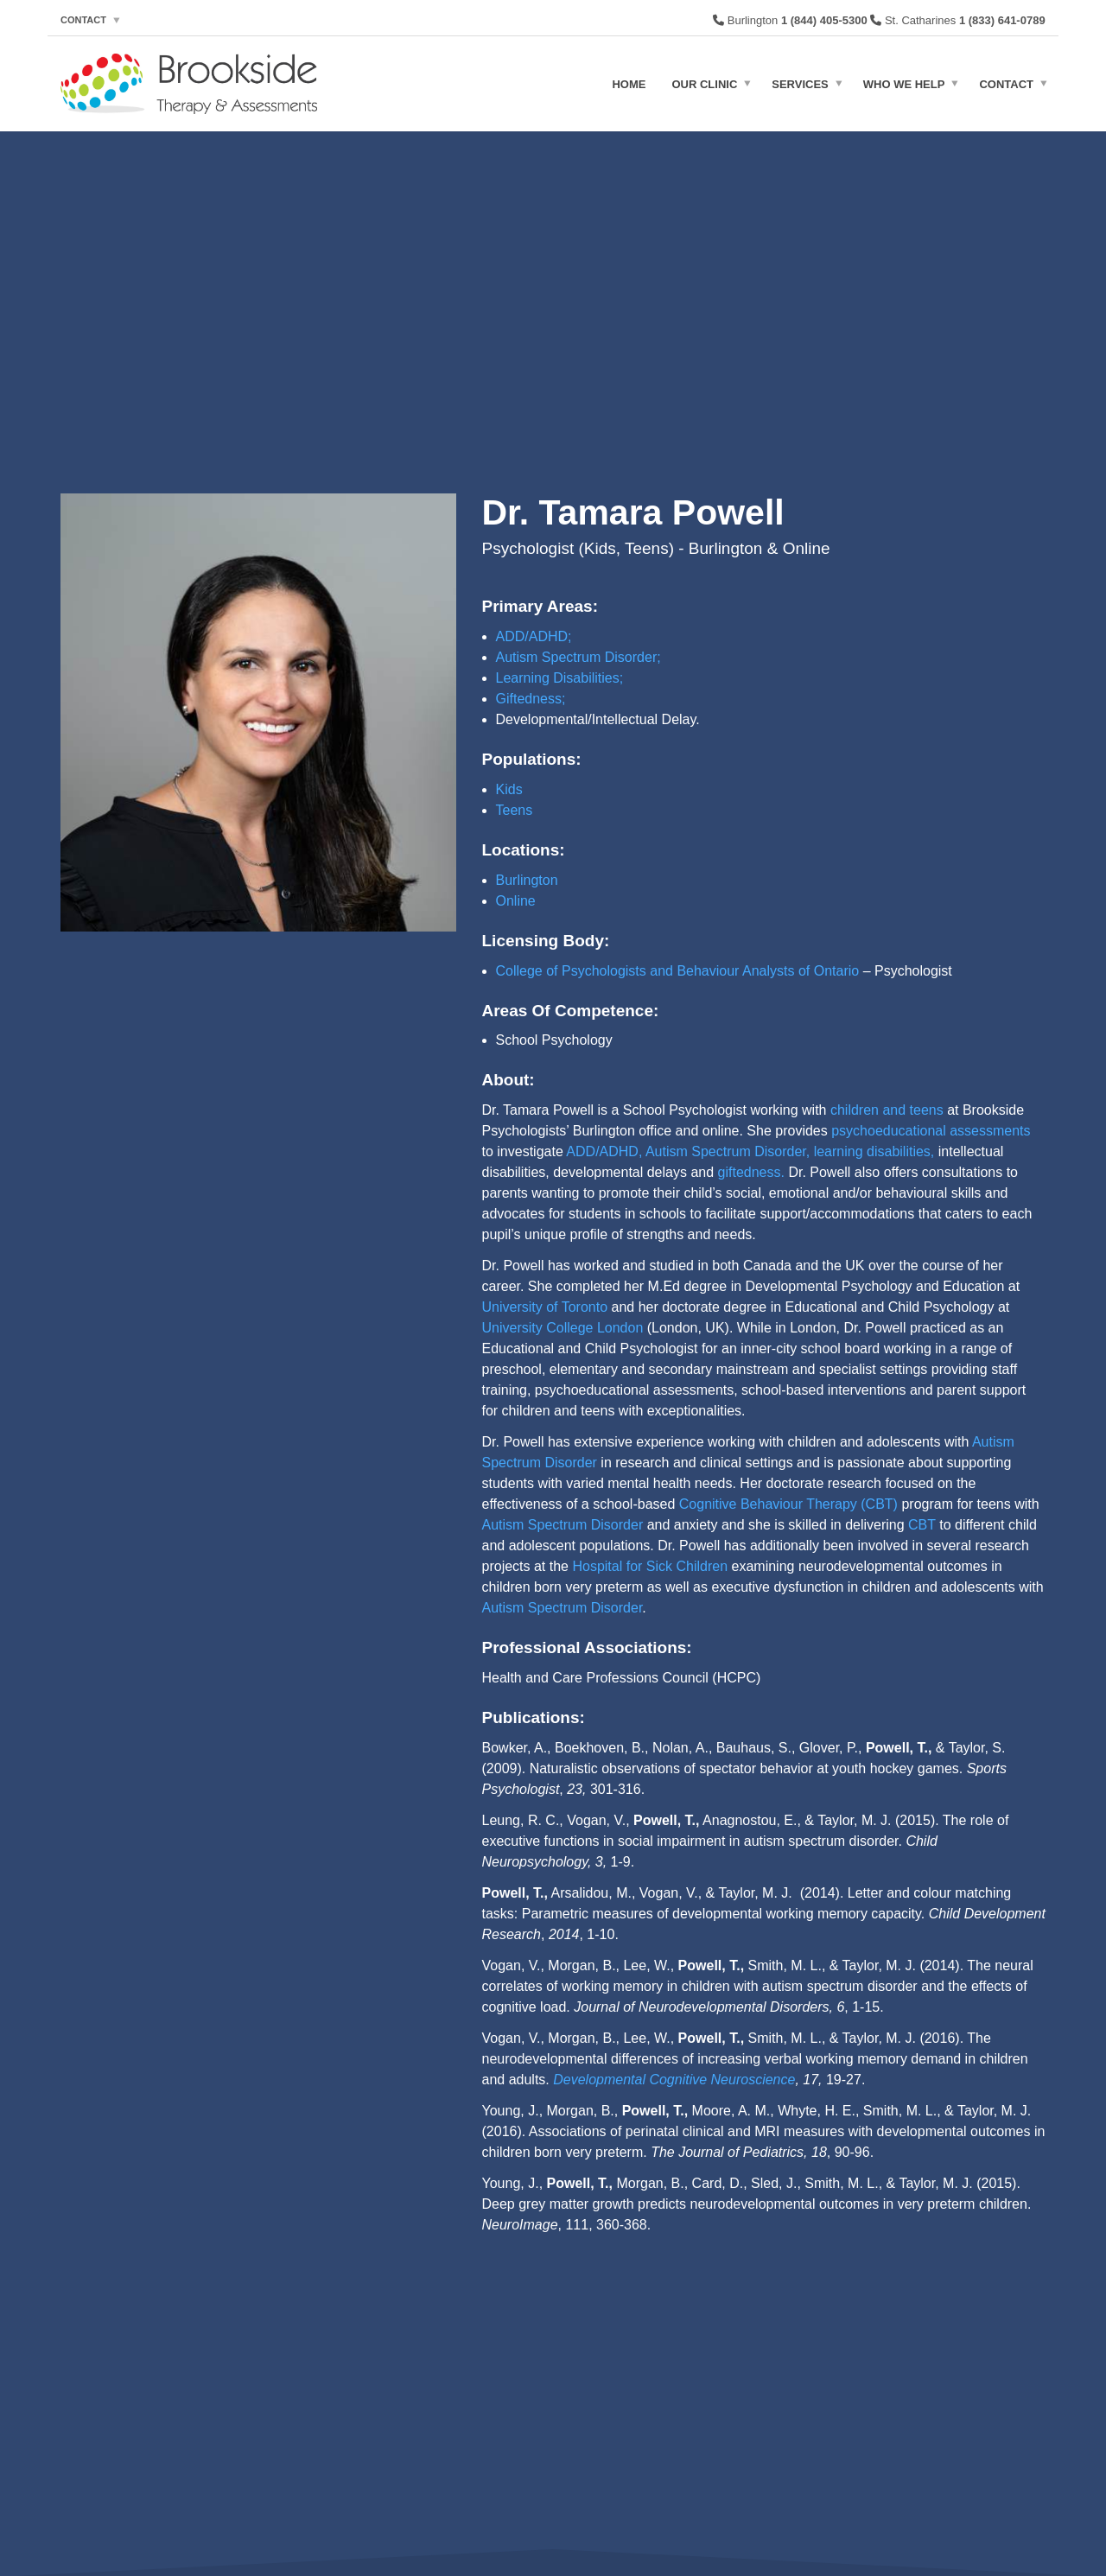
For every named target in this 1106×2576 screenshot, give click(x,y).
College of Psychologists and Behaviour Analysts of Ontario (678, 971)
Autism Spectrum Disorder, (727, 1151)
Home (628, 83)
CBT (922, 1524)
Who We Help (904, 83)
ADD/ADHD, (604, 1151)
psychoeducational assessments (930, 1130)
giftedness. (751, 1172)
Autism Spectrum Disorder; (578, 657)
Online (516, 901)
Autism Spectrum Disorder (563, 1524)
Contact (83, 20)
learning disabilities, (874, 1151)
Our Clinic (704, 83)
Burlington (527, 880)
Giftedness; (531, 698)
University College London (563, 1327)
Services (800, 83)
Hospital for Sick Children (650, 1566)
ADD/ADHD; (534, 636)
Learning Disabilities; (560, 678)
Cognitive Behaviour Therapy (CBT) (788, 1504)
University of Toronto (545, 1307)
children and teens (887, 1110)
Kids (509, 789)
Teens (514, 810)
